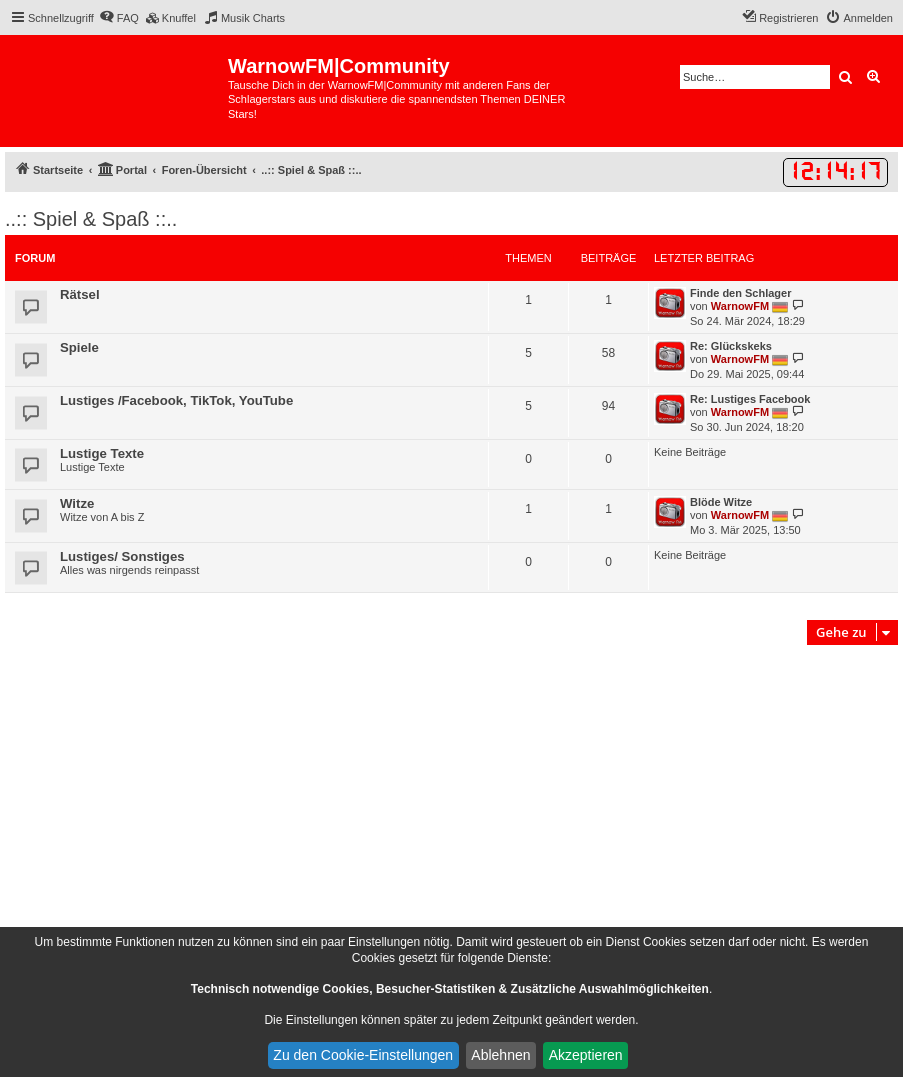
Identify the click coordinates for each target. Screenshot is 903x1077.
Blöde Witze (721, 502)
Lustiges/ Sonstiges (122, 556)
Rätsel (80, 294)
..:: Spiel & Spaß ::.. (91, 219)
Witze (77, 503)
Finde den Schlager (740, 293)
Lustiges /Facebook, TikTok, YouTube (176, 400)
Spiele (79, 347)
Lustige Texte (102, 453)
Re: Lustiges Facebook (750, 399)
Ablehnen (500, 1055)
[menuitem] (119, 18)
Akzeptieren (586, 1055)
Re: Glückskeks (731, 346)
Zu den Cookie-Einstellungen (363, 1055)
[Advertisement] (451, 800)
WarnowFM (740, 306)
